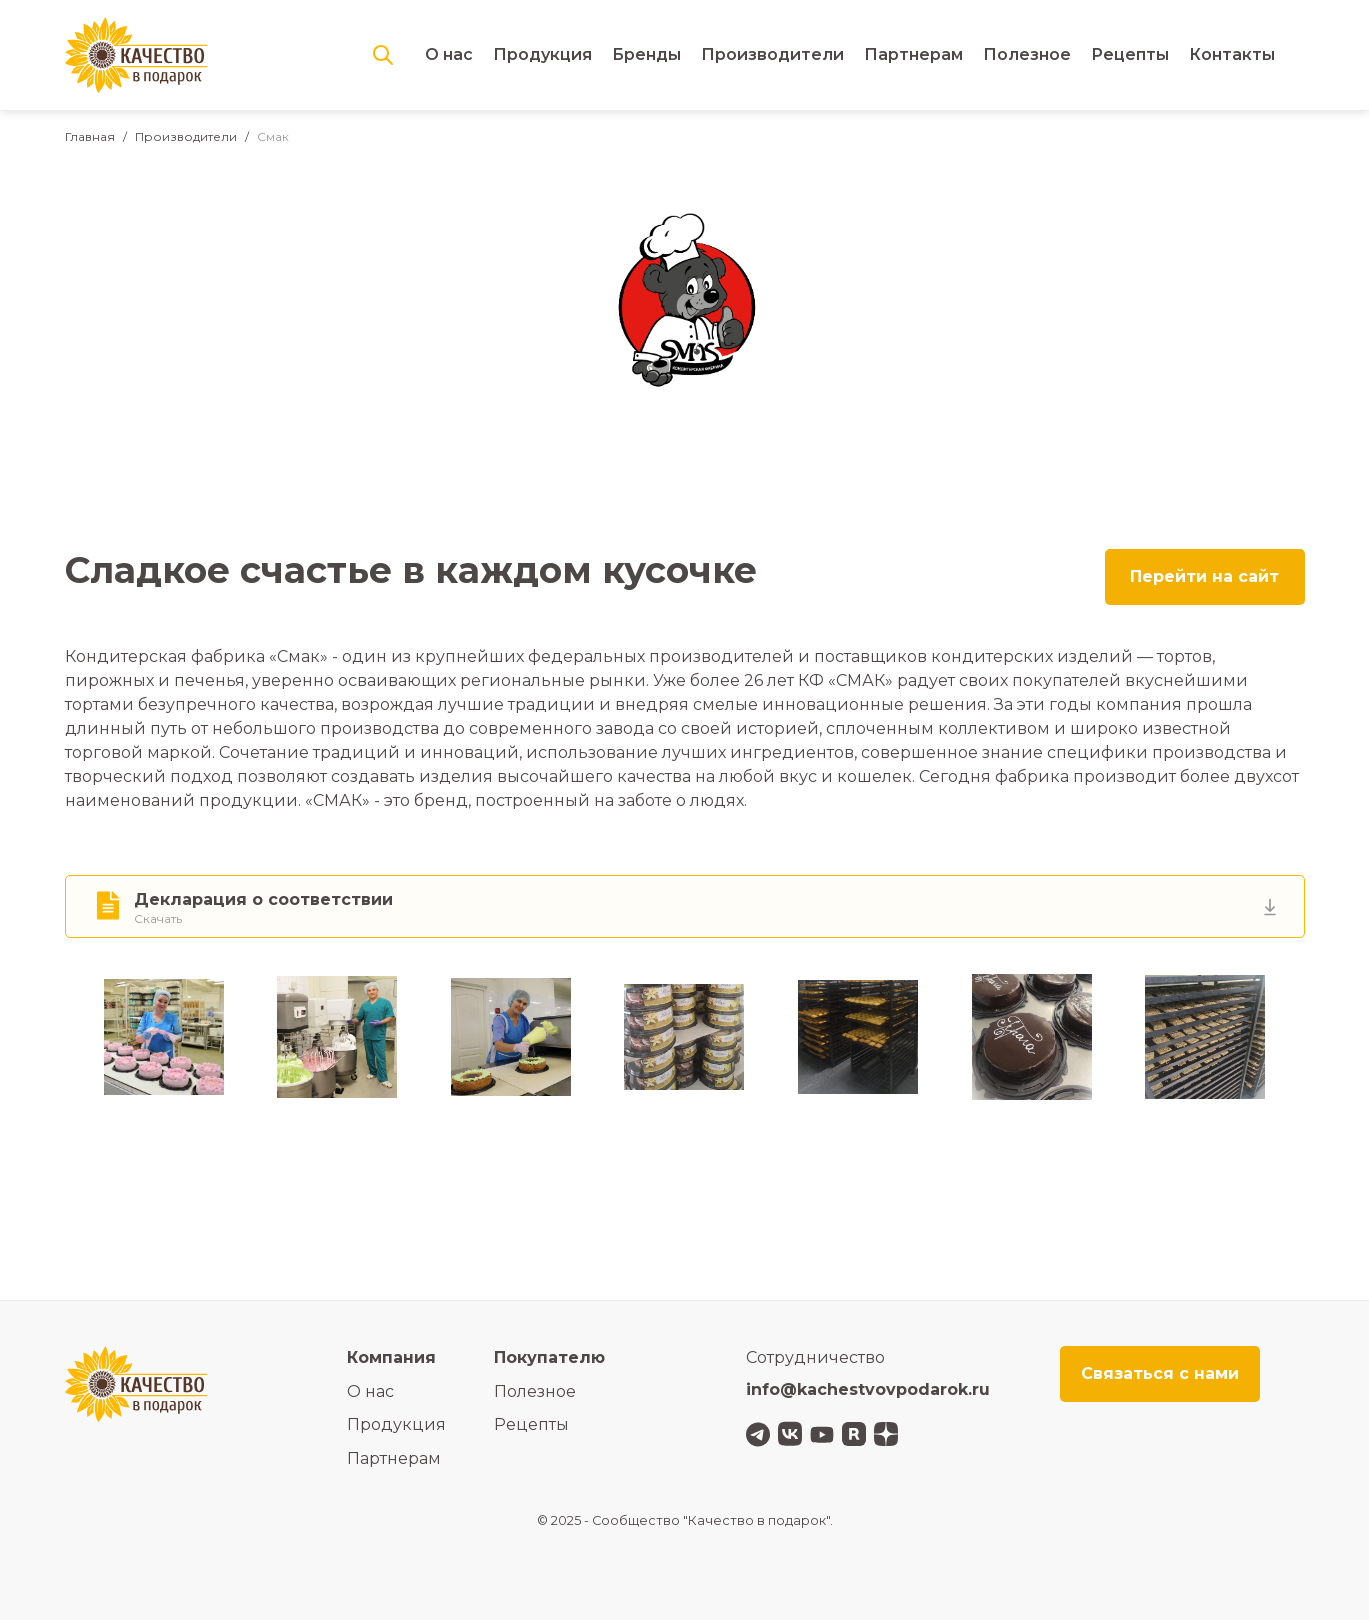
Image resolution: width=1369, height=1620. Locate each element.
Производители (772, 54)
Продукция (542, 54)
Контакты (1232, 54)
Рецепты (1130, 54)
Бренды (646, 54)
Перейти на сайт (1204, 576)
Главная (90, 136)
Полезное (1027, 54)
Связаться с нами (1160, 1373)
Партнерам (913, 54)
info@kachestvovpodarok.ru (868, 1389)
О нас (449, 54)
